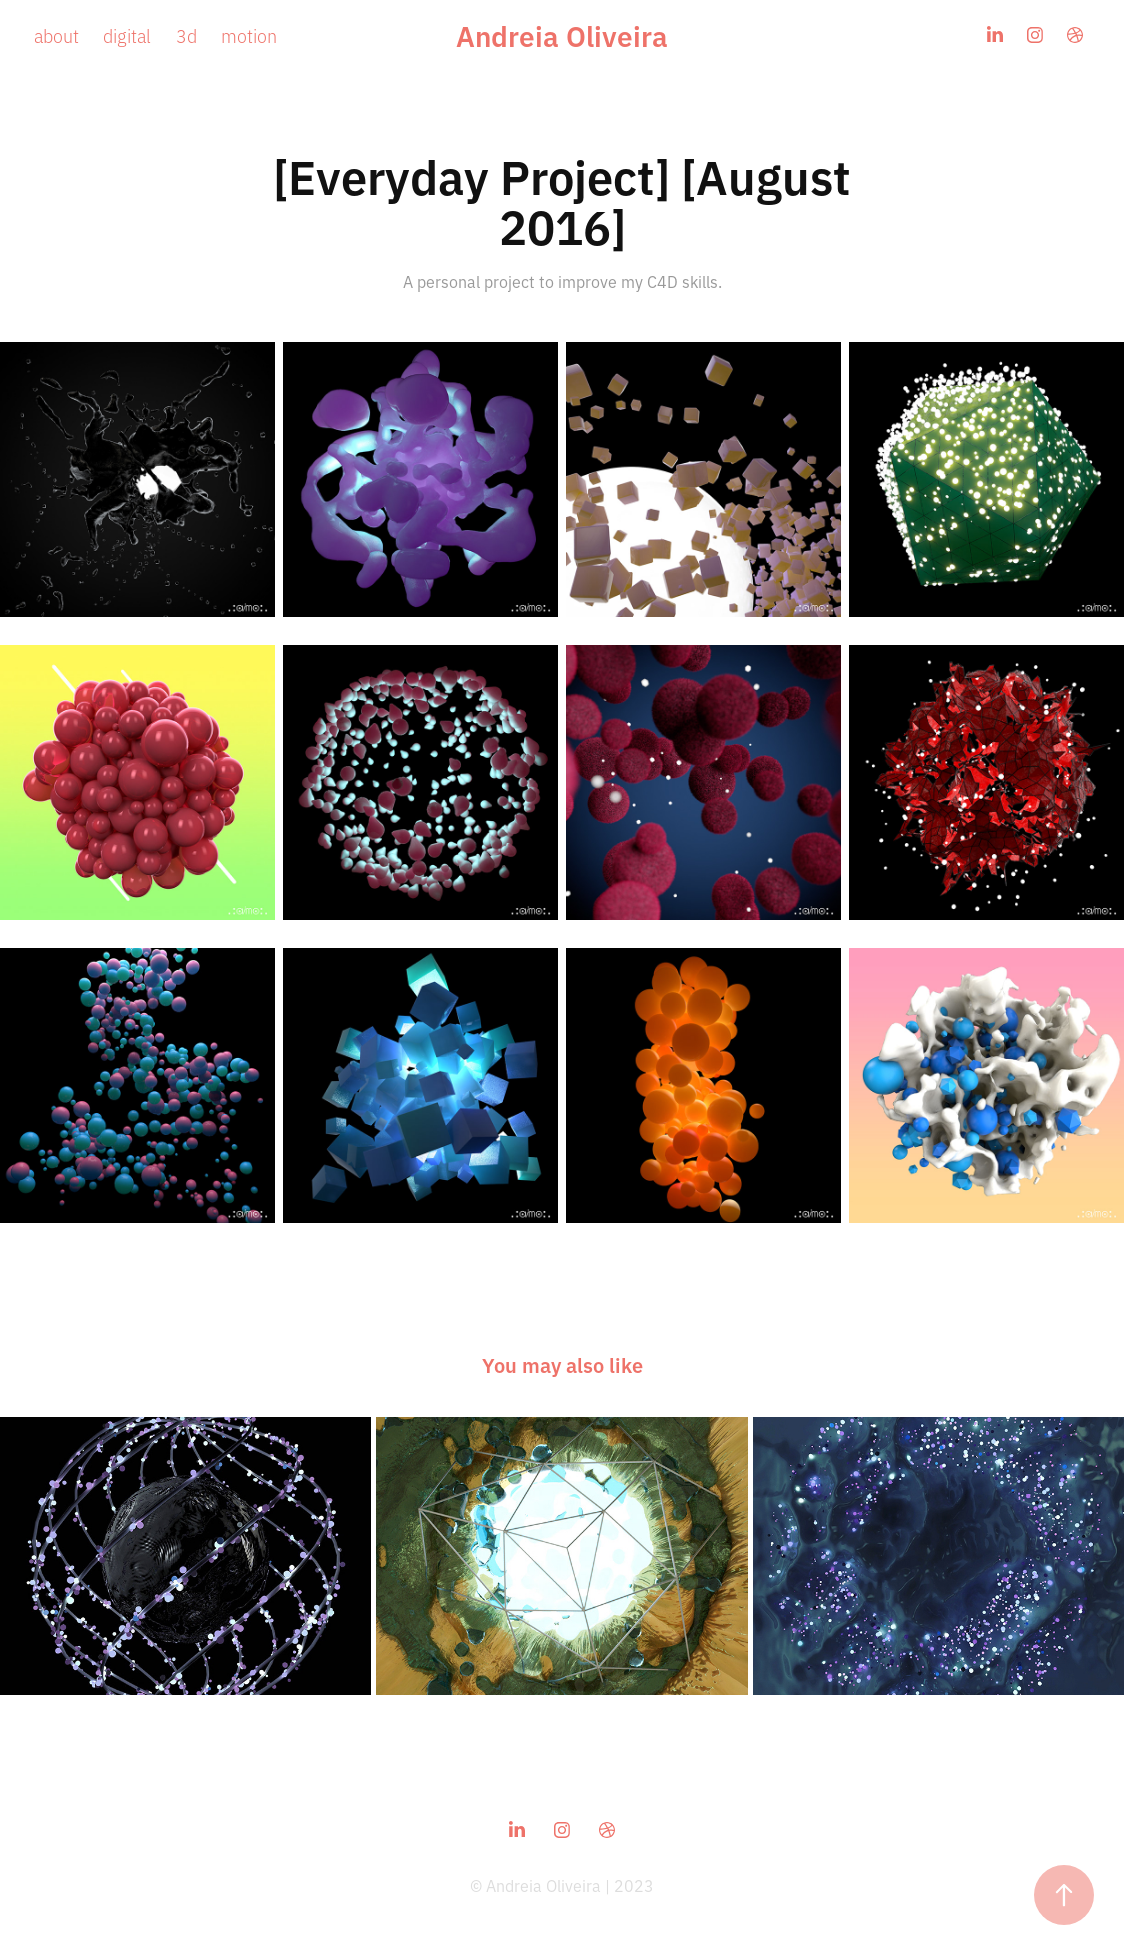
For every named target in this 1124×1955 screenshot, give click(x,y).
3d (186, 35)
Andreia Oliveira (562, 34)
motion (249, 35)
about (56, 35)
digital (127, 35)
